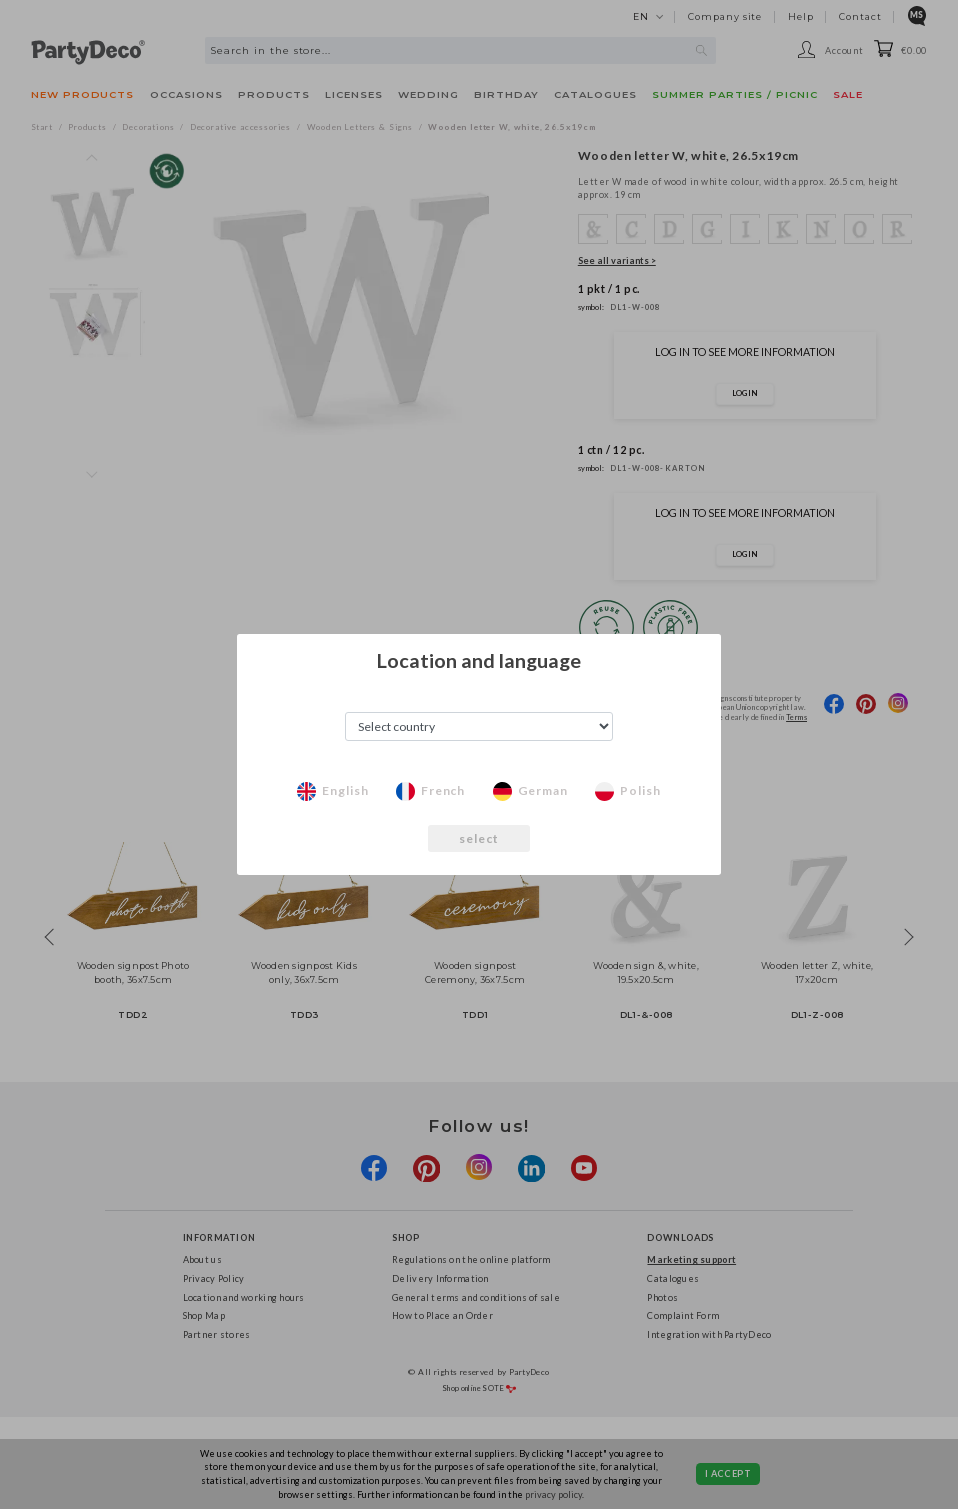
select (479, 838)
